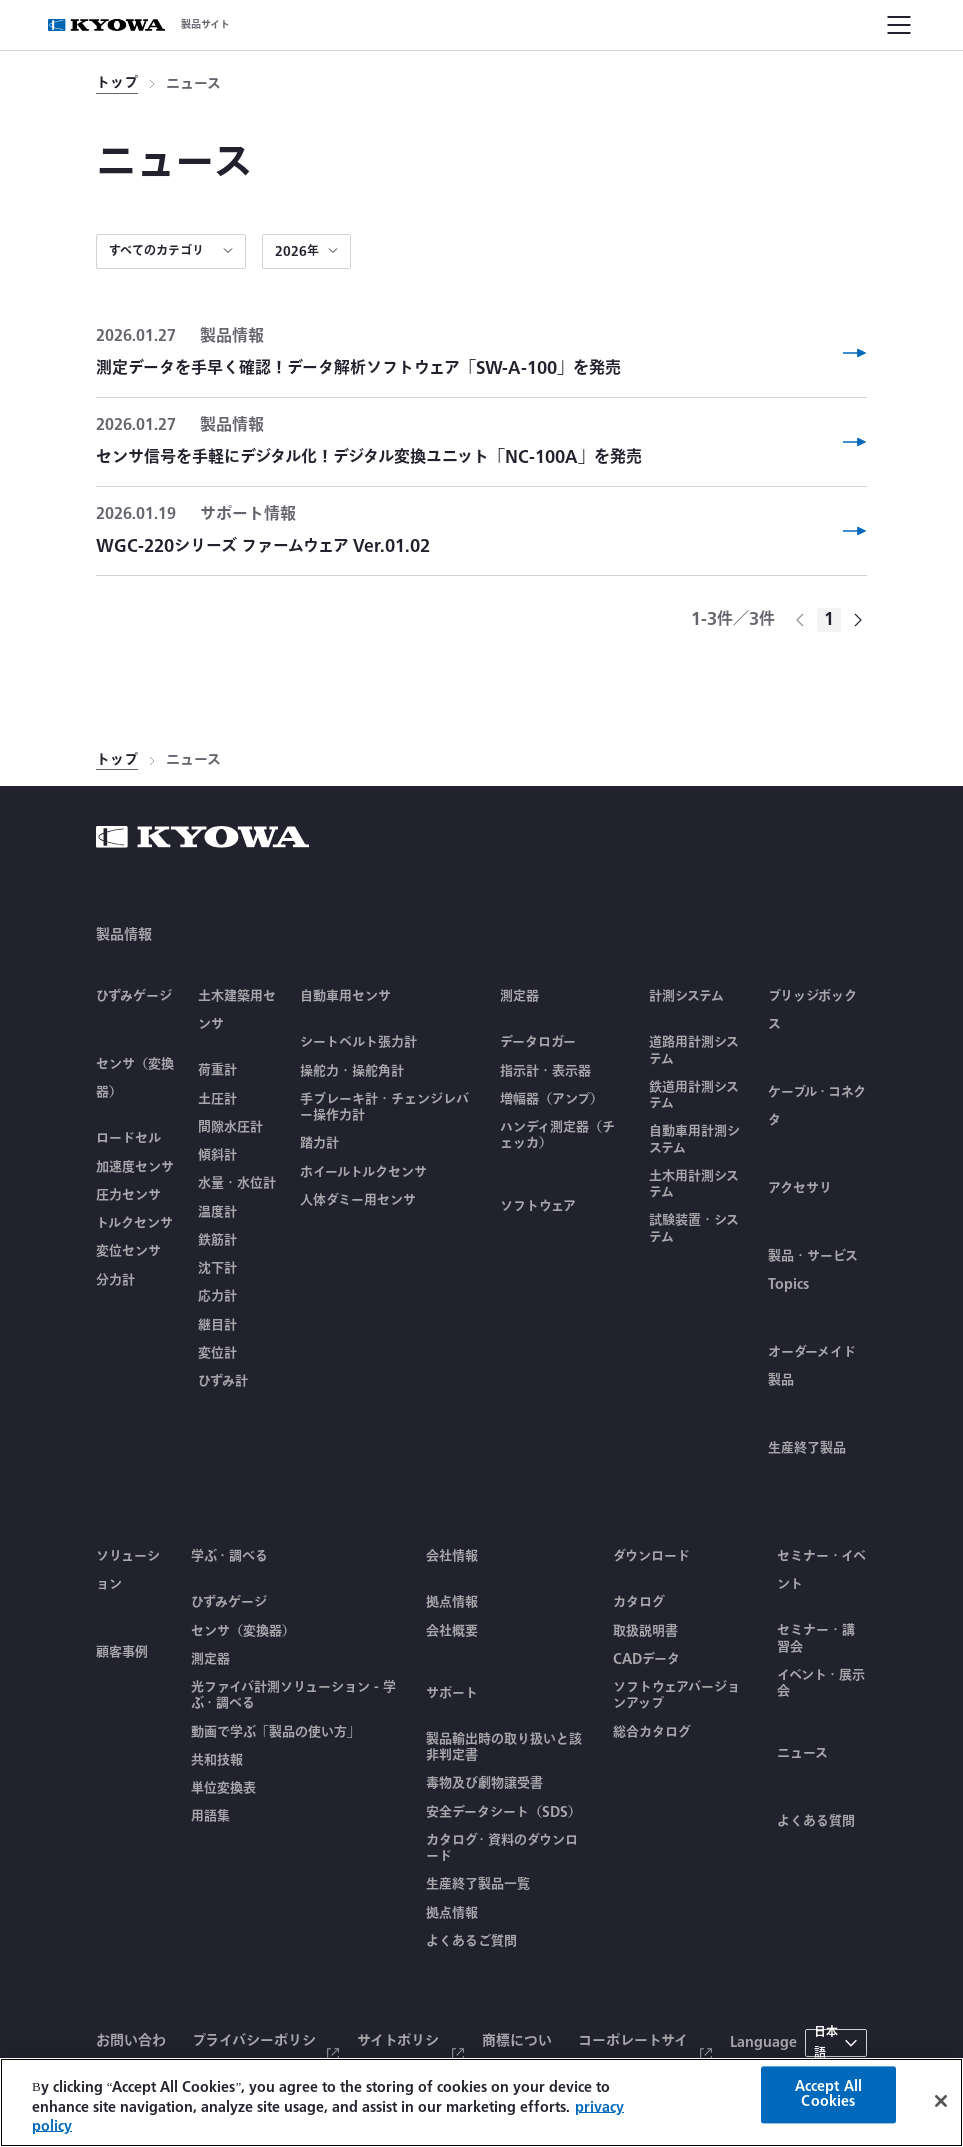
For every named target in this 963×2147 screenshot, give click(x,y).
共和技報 (217, 1760)
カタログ (639, 1602)
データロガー (538, 1042)
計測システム (686, 996)
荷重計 (217, 1070)
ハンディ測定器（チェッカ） (557, 1135)
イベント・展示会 (821, 1683)
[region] (481, 2102)
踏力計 (319, 1143)
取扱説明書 (645, 1631)
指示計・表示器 (545, 1071)
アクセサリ (800, 1188)
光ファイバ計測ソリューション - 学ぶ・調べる (293, 1695)
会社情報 (452, 1556)
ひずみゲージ (134, 996)
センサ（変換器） (243, 1631)
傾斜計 (217, 1155)
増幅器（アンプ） (551, 1099)
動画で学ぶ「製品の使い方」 (275, 1732)
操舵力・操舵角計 (352, 1071)
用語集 (210, 1816)
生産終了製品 (807, 1448)
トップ (117, 83)
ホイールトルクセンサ (363, 1172)
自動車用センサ (345, 996)
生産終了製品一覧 (478, 1884)
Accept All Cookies (828, 2094)
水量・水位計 (237, 1183)
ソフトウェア (538, 1206)
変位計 (217, 1353)
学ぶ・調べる (229, 1556)
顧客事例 (122, 1652)
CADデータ (646, 1659)
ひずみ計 (223, 1381)
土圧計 (217, 1099)
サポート (452, 1693)
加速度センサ (135, 1167)
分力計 (115, 1280)
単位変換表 (223, 1788)
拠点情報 (452, 1602)
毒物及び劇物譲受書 (484, 1783)
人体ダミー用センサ (358, 1200)
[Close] (941, 2101)
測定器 (519, 996)
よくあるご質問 (471, 1941)
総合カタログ (652, 1732)
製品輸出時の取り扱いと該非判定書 (504, 1747)
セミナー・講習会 (816, 1638)
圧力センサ (128, 1195)
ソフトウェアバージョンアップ (676, 1695)
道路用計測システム (694, 1050)
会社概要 (452, 1631)
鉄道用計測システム (694, 1095)
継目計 (217, 1325)
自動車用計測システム (694, 1139)
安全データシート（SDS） (503, 1812)
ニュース (802, 1753)
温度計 (217, 1212)
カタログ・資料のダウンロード (502, 1848)
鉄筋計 (217, 1240)
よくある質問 (816, 1821)
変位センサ (128, 1251)
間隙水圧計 (230, 1127)
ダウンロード (651, 1556)
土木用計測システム (694, 1184)
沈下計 (217, 1268)
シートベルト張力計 (358, 1042)
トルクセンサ (134, 1223)
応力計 (217, 1296)
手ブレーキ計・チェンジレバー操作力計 (384, 1107)
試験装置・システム (694, 1228)
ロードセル (128, 1138)
